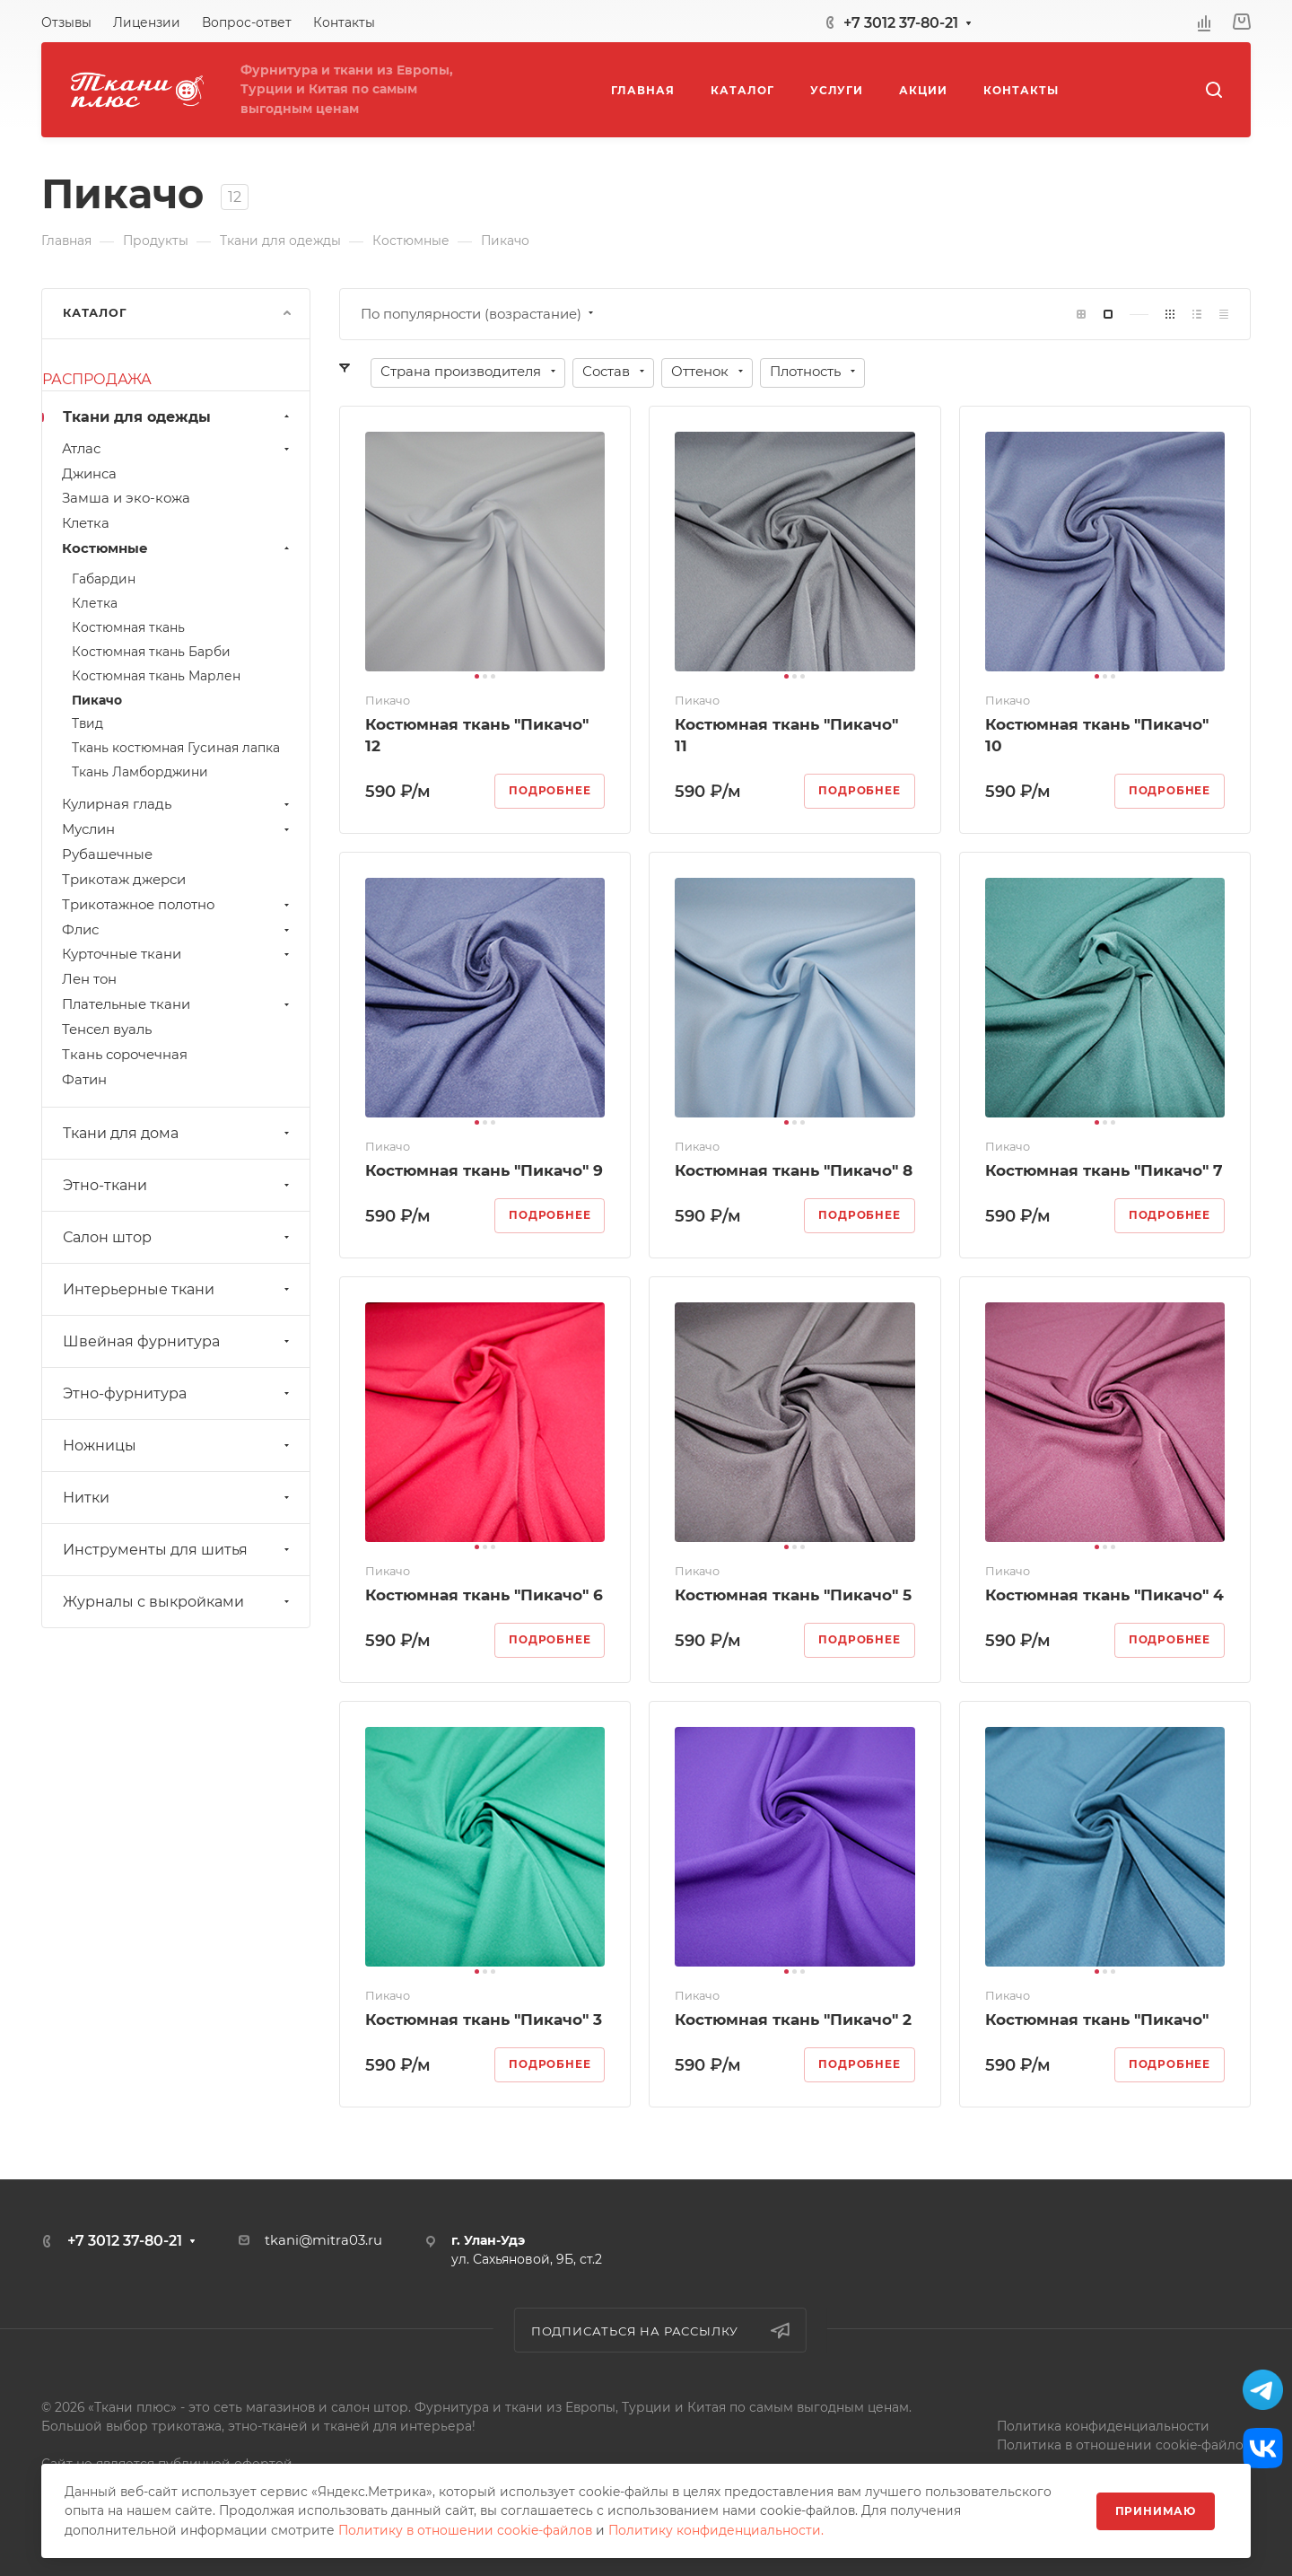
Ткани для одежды (178, 416)
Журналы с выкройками (178, 1601)
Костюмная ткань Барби (151, 651)
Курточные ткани (177, 954)
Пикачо (97, 700)
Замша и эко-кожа (126, 498)
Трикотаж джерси (124, 880)
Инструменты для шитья (178, 1549)
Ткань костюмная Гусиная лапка (176, 747)
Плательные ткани (177, 1004)
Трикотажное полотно (177, 905)
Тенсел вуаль (107, 1029)
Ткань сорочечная (125, 1055)
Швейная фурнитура (178, 1341)
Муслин (177, 829)
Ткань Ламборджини (140, 772)
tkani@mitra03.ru (323, 2240)
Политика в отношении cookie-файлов (1124, 2445)
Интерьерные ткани (178, 1289)
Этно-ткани (178, 1185)
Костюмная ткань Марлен (156, 676)
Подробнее (549, 790)
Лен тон (89, 979)
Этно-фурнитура (178, 1393)
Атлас (177, 449)
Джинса (89, 474)
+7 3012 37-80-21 (900, 22)
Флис (177, 930)
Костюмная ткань (128, 627)
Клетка (85, 523)
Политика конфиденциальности (1103, 2426)
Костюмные (177, 548)
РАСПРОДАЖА (97, 379)
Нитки (178, 1497)
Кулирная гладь (177, 804)
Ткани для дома (178, 1133)
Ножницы (178, 1445)
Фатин (84, 1080)
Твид (87, 723)
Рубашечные (107, 854)
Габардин (103, 579)
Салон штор (178, 1237)
